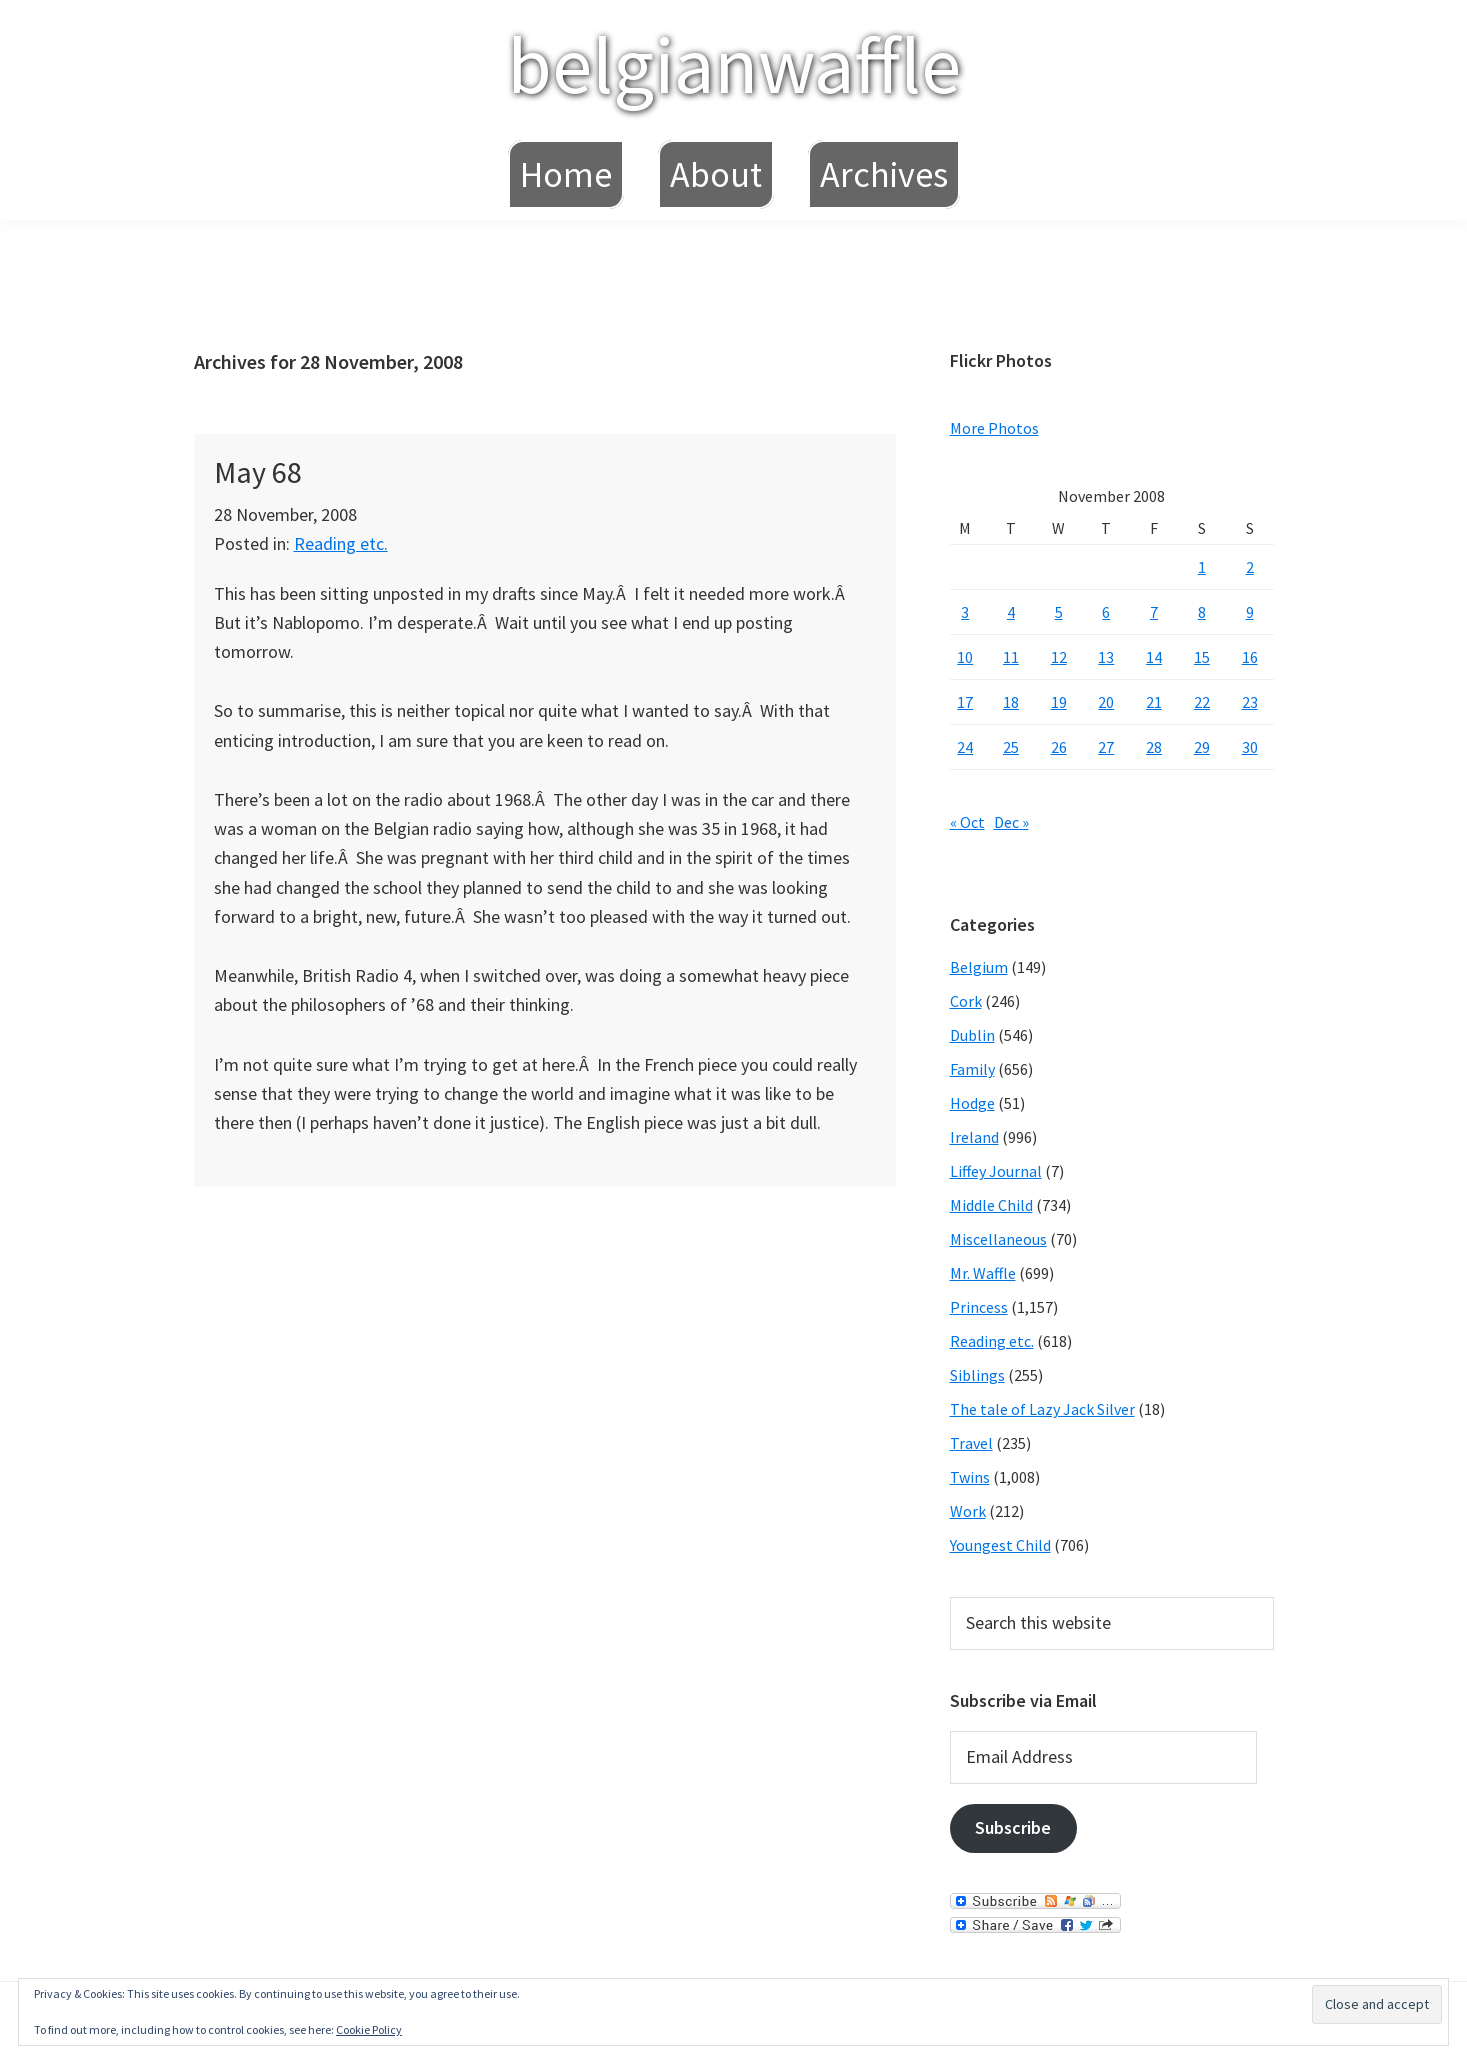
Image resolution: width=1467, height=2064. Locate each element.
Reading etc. (341, 543)
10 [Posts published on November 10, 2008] (965, 657)
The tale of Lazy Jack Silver (1042, 1409)
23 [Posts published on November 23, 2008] (1250, 702)
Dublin (972, 1035)
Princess (979, 1307)
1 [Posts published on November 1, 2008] (1202, 567)
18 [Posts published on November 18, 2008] (1011, 702)
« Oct (967, 822)
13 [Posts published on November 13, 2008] (1106, 657)
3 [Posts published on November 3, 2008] (965, 612)
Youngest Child (1000, 1545)
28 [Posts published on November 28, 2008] (1154, 747)
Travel (971, 1443)
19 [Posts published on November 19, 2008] (1059, 702)
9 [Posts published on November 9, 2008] (1250, 612)
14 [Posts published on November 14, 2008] (1154, 657)
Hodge (972, 1103)
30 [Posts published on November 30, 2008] (1250, 747)
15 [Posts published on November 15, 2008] (1202, 657)
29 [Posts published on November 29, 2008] (1202, 747)
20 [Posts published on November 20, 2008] (1106, 702)
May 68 (258, 472)
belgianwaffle (734, 64)
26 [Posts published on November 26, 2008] (1059, 747)
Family (972, 1069)
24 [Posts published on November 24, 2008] (965, 747)
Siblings (977, 1375)
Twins (970, 1477)
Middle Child (991, 1205)
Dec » (1011, 822)
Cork (966, 1001)
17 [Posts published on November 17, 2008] (965, 702)
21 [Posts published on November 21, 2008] (1154, 702)
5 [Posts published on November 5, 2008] (1059, 612)
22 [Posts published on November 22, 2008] (1202, 702)
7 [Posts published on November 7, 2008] (1154, 612)
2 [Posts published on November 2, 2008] (1250, 567)
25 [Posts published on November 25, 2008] (1011, 747)
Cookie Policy (369, 2029)
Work (968, 1511)
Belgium (979, 967)
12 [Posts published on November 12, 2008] (1059, 657)
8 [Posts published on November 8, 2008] (1202, 612)
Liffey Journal (996, 1171)
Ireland (974, 1137)
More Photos (994, 428)
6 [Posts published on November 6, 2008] (1106, 612)
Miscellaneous (998, 1239)
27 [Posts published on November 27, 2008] (1106, 747)
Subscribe (1013, 1827)
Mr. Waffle (983, 1273)
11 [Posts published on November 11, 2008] (1011, 657)
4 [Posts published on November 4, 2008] (1011, 612)
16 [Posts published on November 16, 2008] (1250, 657)
